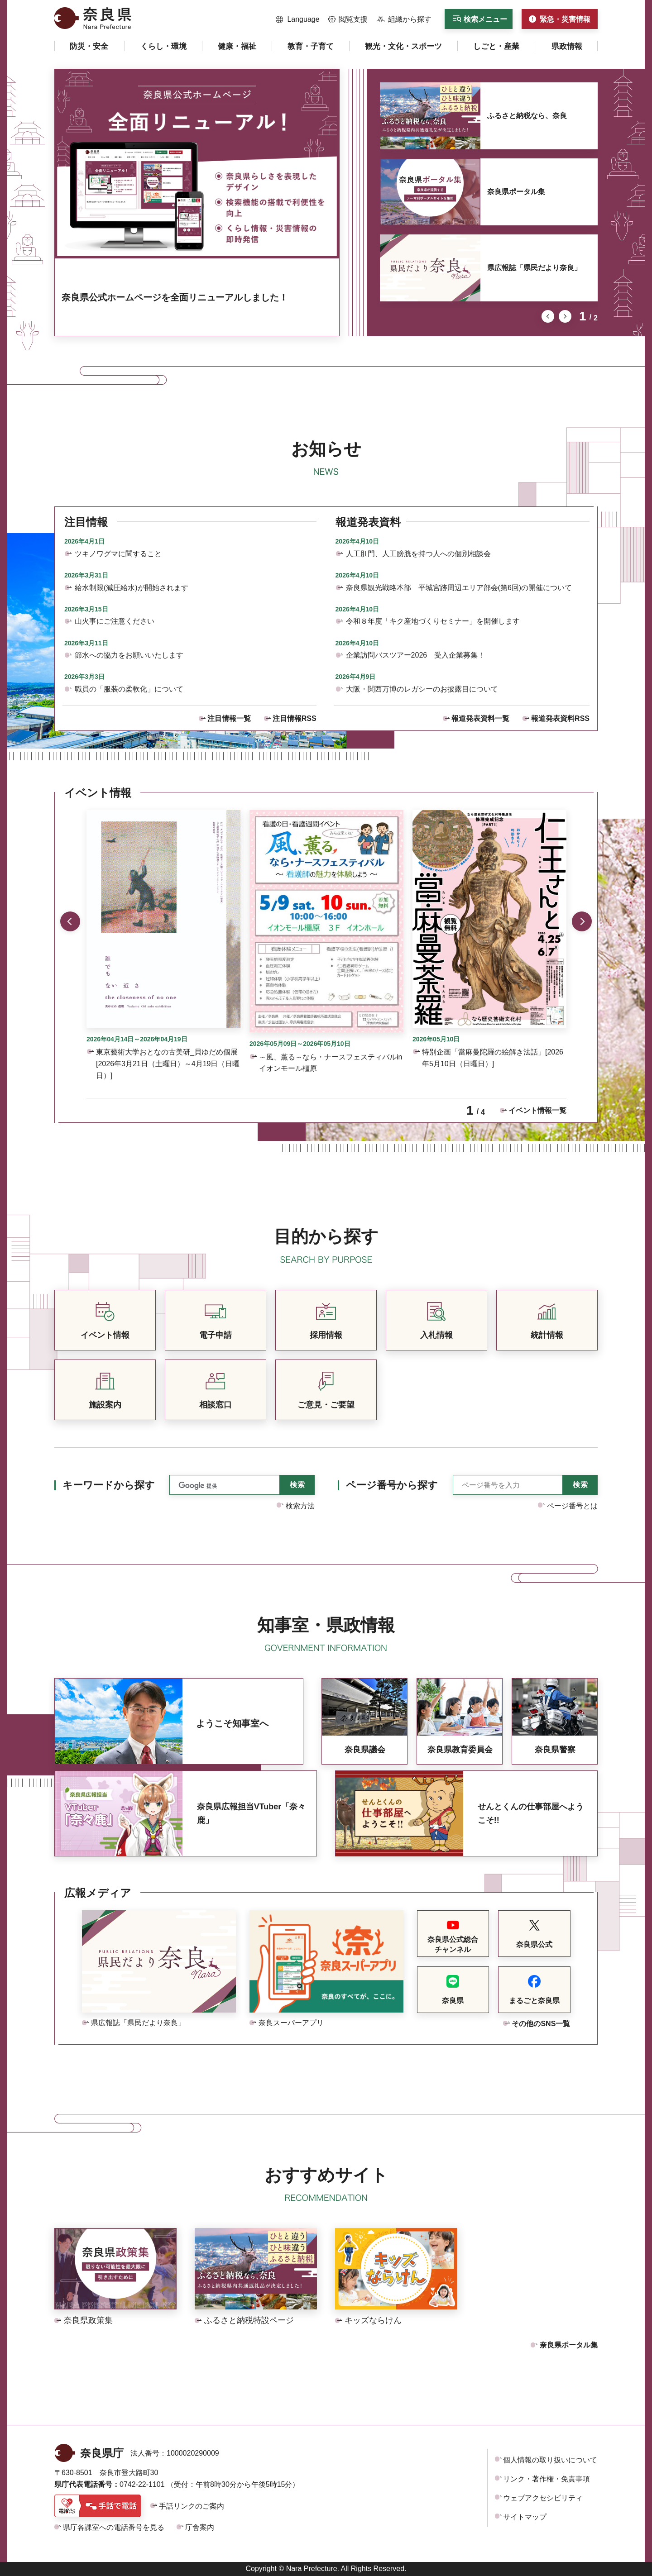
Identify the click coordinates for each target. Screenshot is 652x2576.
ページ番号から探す (392, 1485)
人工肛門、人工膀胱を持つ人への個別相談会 (418, 554)
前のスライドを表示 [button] (548, 316)
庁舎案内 (199, 2527)
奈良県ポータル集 (516, 192)
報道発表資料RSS (560, 718)
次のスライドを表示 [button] (565, 316)
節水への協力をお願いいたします (129, 655)
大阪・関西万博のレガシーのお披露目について (422, 689)
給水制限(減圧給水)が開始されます (131, 588)
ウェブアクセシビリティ (543, 2498)
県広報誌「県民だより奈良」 (534, 268)
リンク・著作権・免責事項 (546, 2479)
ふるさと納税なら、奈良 (527, 115)
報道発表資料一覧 (480, 718)
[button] (298, 19)
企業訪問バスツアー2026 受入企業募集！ (415, 655)
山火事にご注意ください (114, 621)
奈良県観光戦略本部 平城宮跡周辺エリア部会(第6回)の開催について (459, 588)
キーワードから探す (108, 1485)
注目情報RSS (294, 718)
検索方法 (300, 1506)
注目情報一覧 (229, 718)
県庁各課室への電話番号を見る (113, 2527)
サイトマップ (525, 2517)
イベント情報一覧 (537, 1110)
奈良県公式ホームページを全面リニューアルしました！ (175, 297)
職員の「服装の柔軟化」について (129, 689)
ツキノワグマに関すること (118, 554)
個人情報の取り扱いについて (550, 2460)
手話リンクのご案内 (191, 2506)
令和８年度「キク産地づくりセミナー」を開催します (433, 621)
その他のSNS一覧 (541, 2023)
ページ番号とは (572, 1506)
